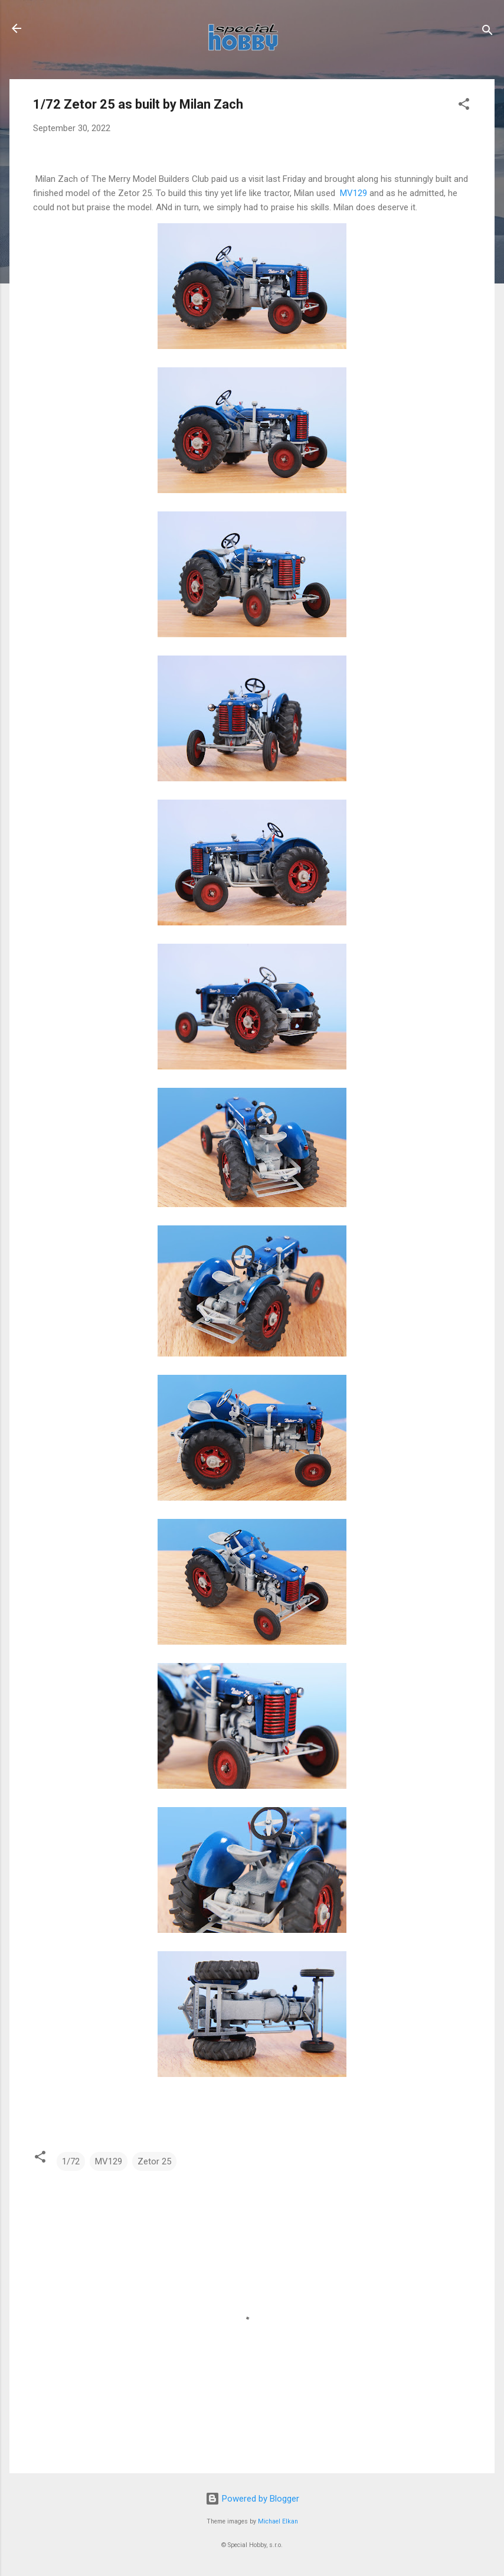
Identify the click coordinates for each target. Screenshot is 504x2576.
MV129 (352, 193)
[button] (464, 106)
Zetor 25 (154, 2161)
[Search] (487, 32)
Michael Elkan (278, 2521)
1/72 (71, 2161)
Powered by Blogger (252, 2498)
